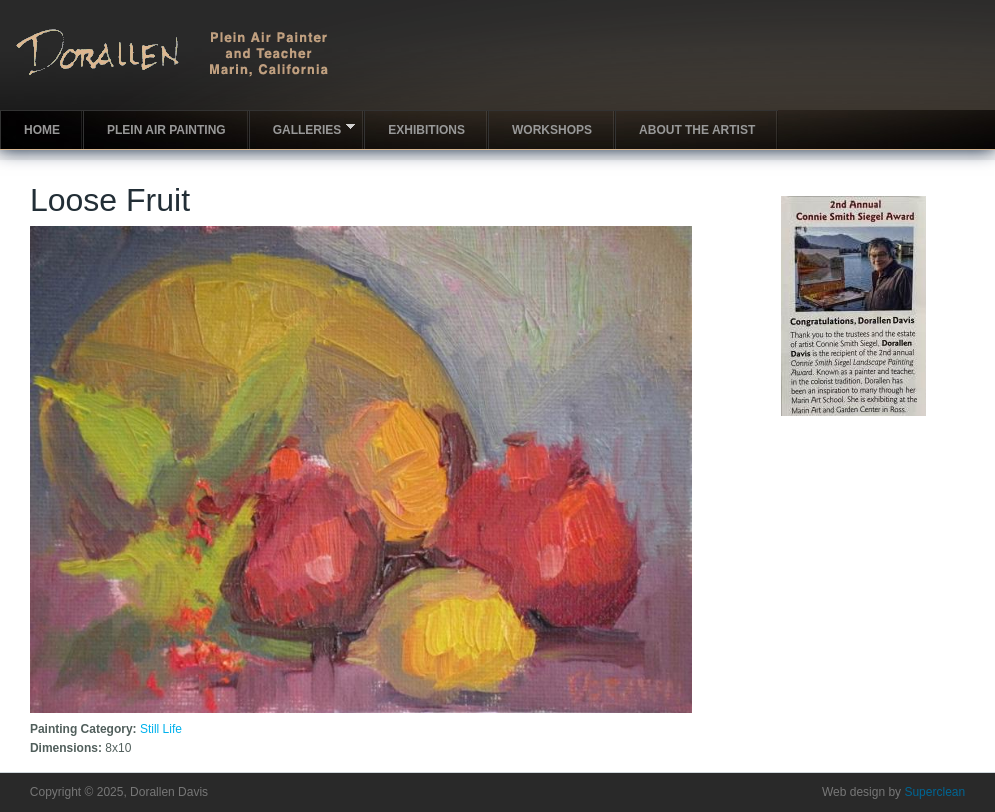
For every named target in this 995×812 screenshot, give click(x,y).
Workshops (552, 130)
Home (42, 130)
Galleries (302, 128)
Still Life (161, 729)
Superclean (934, 792)
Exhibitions (426, 130)
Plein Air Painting (166, 130)
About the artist (697, 130)
